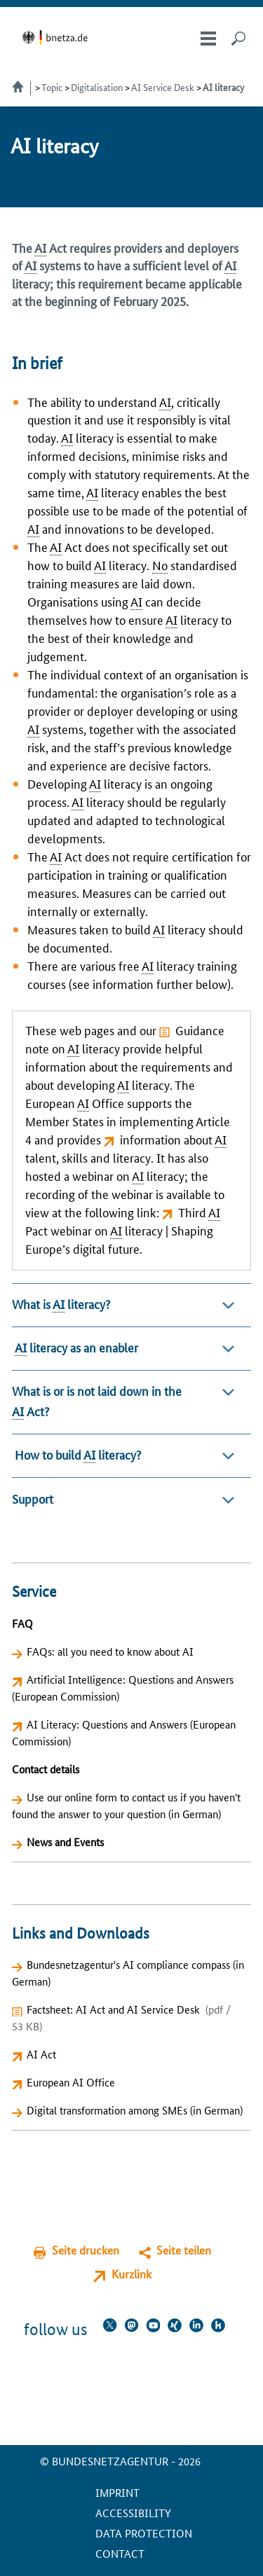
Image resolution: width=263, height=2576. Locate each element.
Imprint (117, 2492)
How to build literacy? (76, 1454)
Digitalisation (97, 87)
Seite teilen (183, 2250)
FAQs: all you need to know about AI (110, 1651)
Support (32, 1498)
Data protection (143, 2533)
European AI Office (71, 2082)
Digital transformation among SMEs (107, 2110)
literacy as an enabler (75, 1347)
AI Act (41, 2054)
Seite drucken (85, 2250)
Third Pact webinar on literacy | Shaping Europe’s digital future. (122, 1229)
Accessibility (133, 2512)
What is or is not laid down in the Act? (97, 1401)
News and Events (65, 1841)
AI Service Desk (162, 87)
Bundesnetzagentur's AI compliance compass (128, 1964)
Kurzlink (131, 2273)
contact (119, 2553)
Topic (51, 87)
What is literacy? (61, 1304)
